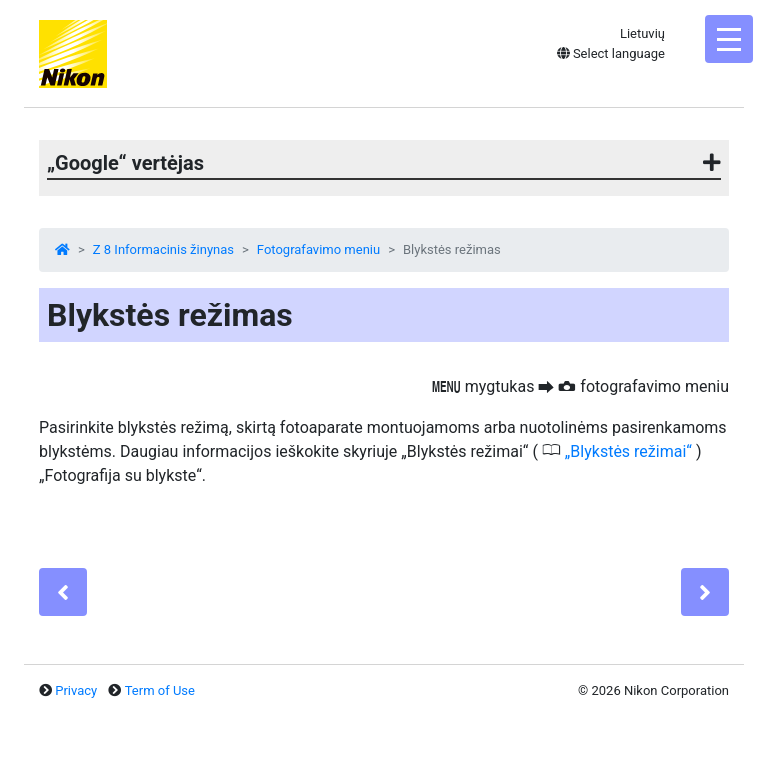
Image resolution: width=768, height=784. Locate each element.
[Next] (705, 592)
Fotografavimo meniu (318, 249)
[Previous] (63, 592)
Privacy (76, 690)
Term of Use (160, 690)
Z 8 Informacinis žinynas (163, 249)
